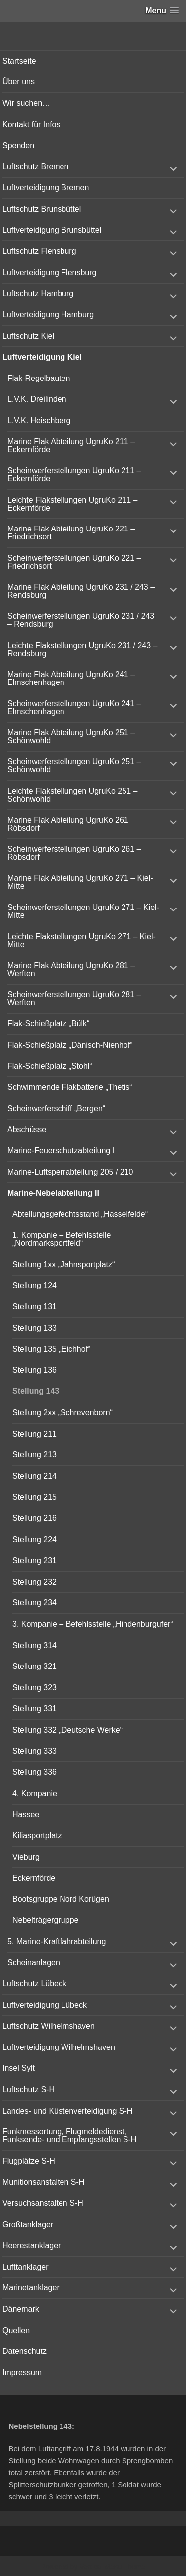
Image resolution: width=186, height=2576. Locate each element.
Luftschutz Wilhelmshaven (48, 2026)
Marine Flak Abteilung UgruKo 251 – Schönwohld (71, 736)
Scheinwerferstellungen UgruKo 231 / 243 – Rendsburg (80, 620)
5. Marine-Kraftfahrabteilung (56, 1941)
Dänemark (20, 2309)
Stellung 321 (34, 1666)
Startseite (19, 61)
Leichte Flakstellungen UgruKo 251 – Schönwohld (72, 795)
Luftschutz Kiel (28, 336)
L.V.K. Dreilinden (36, 399)
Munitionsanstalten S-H (43, 2182)
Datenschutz (24, 2351)
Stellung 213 (34, 1454)
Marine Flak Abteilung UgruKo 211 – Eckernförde (71, 445)
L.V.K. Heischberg (38, 420)
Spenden (18, 145)
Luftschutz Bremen (35, 166)
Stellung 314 (34, 1645)
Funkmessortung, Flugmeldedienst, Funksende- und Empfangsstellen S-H (69, 2135)
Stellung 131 (34, 1306)
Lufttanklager (25, 2267)
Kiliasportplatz (37, 1835)
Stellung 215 (34, 1497)
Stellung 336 (34, 1772)
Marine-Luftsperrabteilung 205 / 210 (70, 1172)
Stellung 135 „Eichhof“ (51, 1349)
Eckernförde (33, 1878)
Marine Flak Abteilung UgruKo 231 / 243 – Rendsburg (81, 591)
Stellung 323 (34, 1687)
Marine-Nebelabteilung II (53, 1193)
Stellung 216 (34, 1518)
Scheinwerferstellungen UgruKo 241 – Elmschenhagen (74, 707)
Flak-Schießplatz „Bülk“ (48, 1023)
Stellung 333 (34, 1751)
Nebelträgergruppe (45, 1920)
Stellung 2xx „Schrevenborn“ (62, 1412)
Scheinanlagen (33, 1962)
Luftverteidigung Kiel (42, 357)
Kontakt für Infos (31, 124)
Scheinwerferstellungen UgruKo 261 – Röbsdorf (74, 853)
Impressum (22, 2372)
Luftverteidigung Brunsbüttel (51, 230)
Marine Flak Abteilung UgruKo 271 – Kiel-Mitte (80, 882)
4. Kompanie (34, 1793)
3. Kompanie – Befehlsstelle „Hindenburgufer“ (92, 1624)
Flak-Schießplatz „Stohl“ (49, 1066)
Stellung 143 (35, 1391)
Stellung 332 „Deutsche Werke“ (67, 1730)
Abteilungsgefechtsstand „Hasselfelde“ (80, 1214)
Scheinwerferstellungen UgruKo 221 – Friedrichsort (74, 562)
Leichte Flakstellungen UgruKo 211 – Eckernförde (72, 504)
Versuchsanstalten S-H (42, 2203)
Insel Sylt (18, 2068)
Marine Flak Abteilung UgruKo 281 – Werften (71, 969)
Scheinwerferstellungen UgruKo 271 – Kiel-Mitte (83, 911)
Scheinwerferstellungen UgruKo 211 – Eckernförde (74, 474)
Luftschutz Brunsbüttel (41, 209)
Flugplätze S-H (28, 2161)
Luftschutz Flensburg (39, 251)
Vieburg (26, 1857)
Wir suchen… (26, 103)
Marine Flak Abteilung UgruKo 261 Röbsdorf (67, 824)
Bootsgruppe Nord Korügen (60, 1899)
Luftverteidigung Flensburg (49, 272)
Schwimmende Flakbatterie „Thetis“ (69, 1087)
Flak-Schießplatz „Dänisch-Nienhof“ (70, 1045)
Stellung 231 (34, 1560)
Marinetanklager (31, 2287)
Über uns (18, 81)
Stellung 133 (34, 1328)
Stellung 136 (34, 1370)
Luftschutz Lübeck (34, 1983)
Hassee (25, 1814)
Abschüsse (26, 1129)
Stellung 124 (34, 1285)
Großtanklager (27, 2224)
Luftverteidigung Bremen (45, 187)
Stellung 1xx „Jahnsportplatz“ (63, 1264)
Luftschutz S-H (28, 2089)
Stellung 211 (34, 1434)
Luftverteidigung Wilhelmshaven (58, 2047)
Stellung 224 (34, 1539)
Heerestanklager (31, 2245)
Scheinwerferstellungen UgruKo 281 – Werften (74, 998)
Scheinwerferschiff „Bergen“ (56, 1108)
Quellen (16, 2330)
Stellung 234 (34, 1602)
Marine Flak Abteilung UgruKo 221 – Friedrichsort (71, 533)
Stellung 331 (34, 1708)
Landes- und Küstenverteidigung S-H (67, 2111)
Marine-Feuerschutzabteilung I (61, 1150)
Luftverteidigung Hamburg (48, 314)
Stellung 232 (34, 1582)
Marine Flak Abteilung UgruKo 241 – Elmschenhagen (71, 678)
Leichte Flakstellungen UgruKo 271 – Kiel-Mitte (81, 940)
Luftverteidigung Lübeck (44, 2005)
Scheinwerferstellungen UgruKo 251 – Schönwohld (74, 766)
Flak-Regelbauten (38, 378)
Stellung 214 (34, 1476)
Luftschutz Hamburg (37, 293)
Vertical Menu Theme (112, 2567)
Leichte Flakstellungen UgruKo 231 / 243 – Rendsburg (82, 649)
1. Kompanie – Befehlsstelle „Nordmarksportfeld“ (61, 1239)
